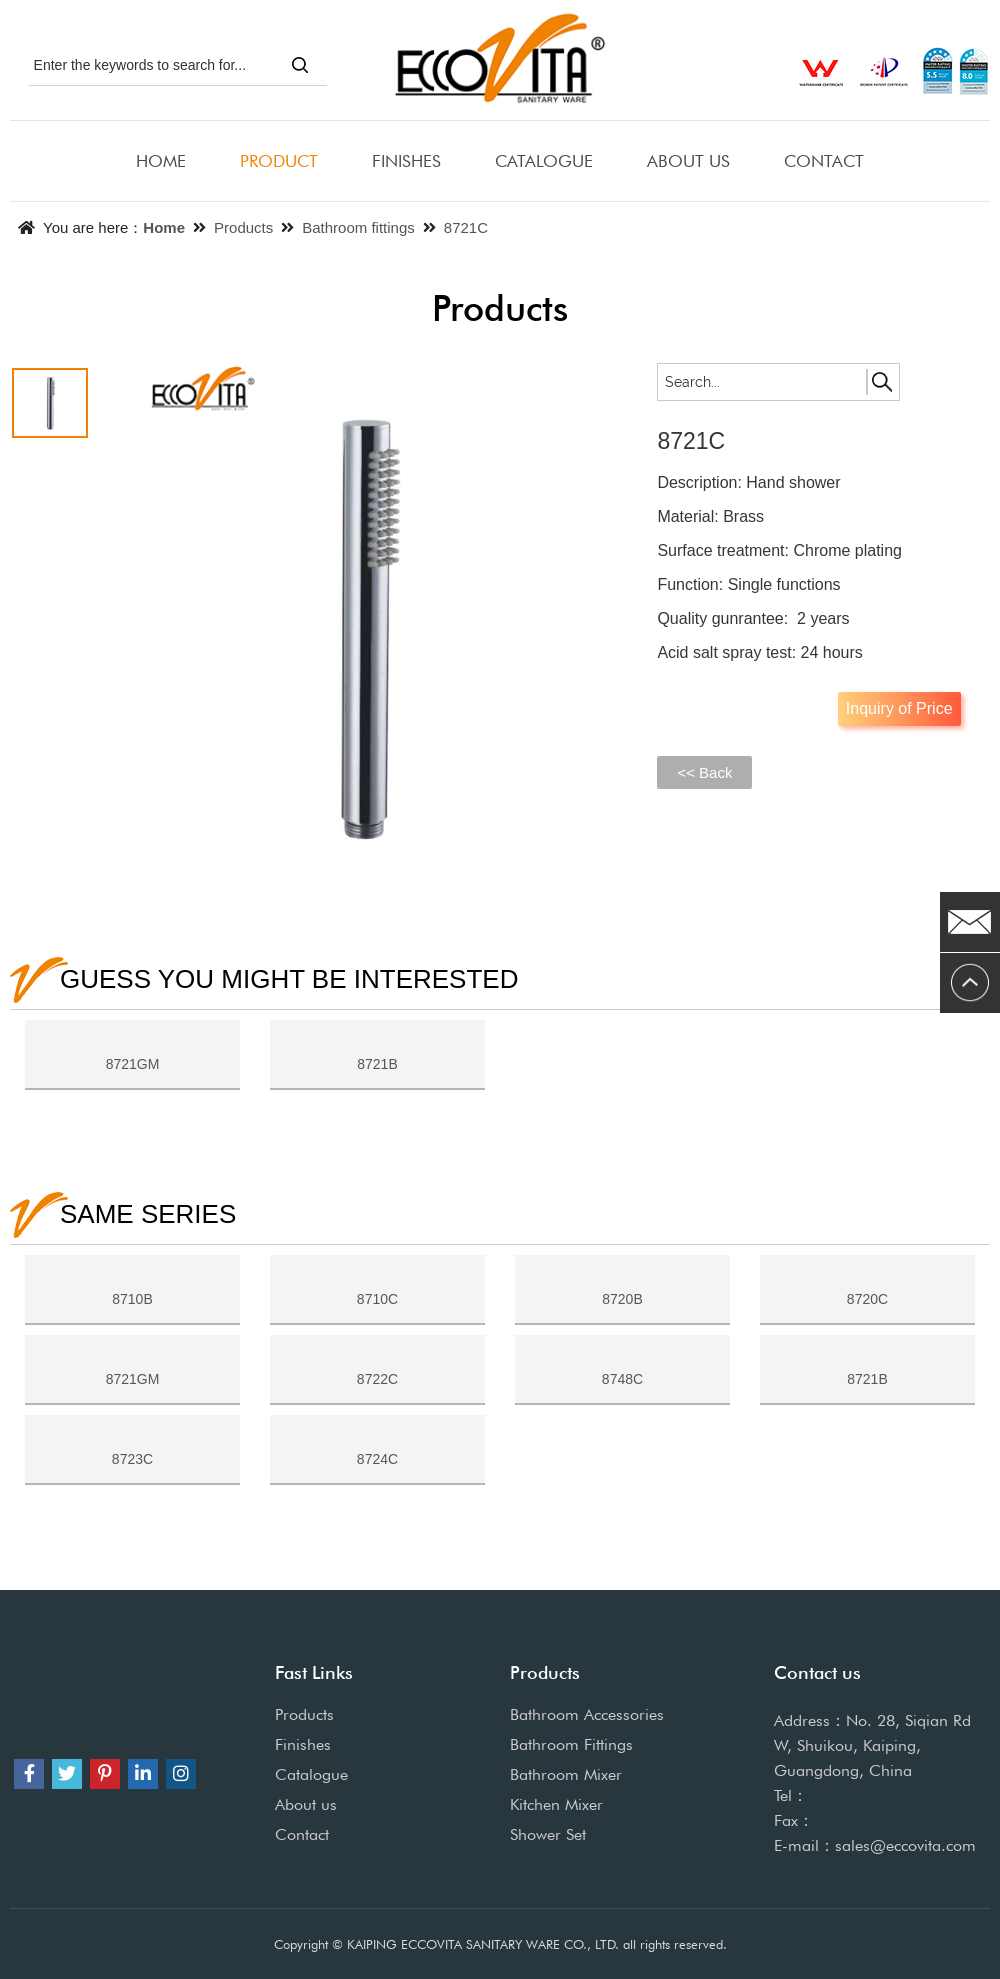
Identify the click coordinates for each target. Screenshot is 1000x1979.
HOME (161, 161)
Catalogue (311, 1774)
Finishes (303, 1744)
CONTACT (824, 161)
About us (306, 1804)
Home (164, 227)
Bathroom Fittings (571, 1744)
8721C (466, 227)
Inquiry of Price (899, 708)
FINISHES (406, 161)
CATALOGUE (544, 161)
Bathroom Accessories (587, 1714)
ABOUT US (688, 161)
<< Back (704, 772)
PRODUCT (279, 161)
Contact (302, 1834)
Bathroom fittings (358, 227)
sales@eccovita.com (905, 1845)
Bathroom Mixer (566, 1774)
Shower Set (548, 1834)
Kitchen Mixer (556, 1804)
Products (243, 227)
